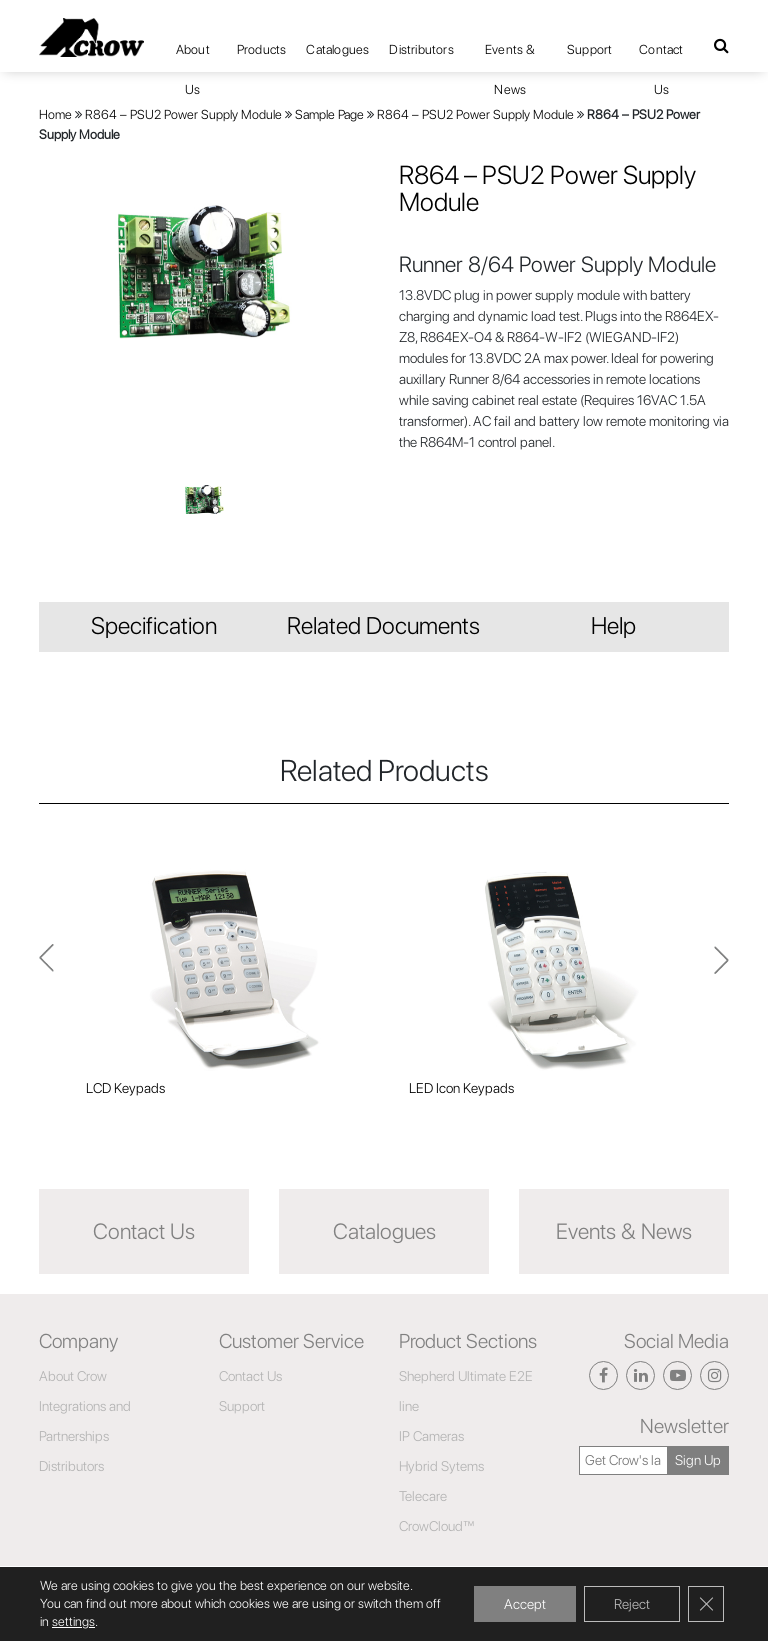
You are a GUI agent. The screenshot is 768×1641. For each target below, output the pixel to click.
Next (46, 968)
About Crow (73, 1376)
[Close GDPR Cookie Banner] (706, 1604)
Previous (721, 969)
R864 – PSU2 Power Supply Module (183, 114)
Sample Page (329, 114)
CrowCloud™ (437, 1526)
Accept (525, 1604)
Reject (632, 1604)
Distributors (421, 49)
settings (73, 1621)
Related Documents (383, 625)
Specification (154, 625)
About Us (193, 56)
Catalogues (337, 49)
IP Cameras (431, 1436)
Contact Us (661, 56)
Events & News (510, 56)
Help (613, 625)
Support (589, 49)
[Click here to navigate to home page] (91, 37)
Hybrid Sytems (441, 1466)
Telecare (423, 1496)
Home (55, 114)
